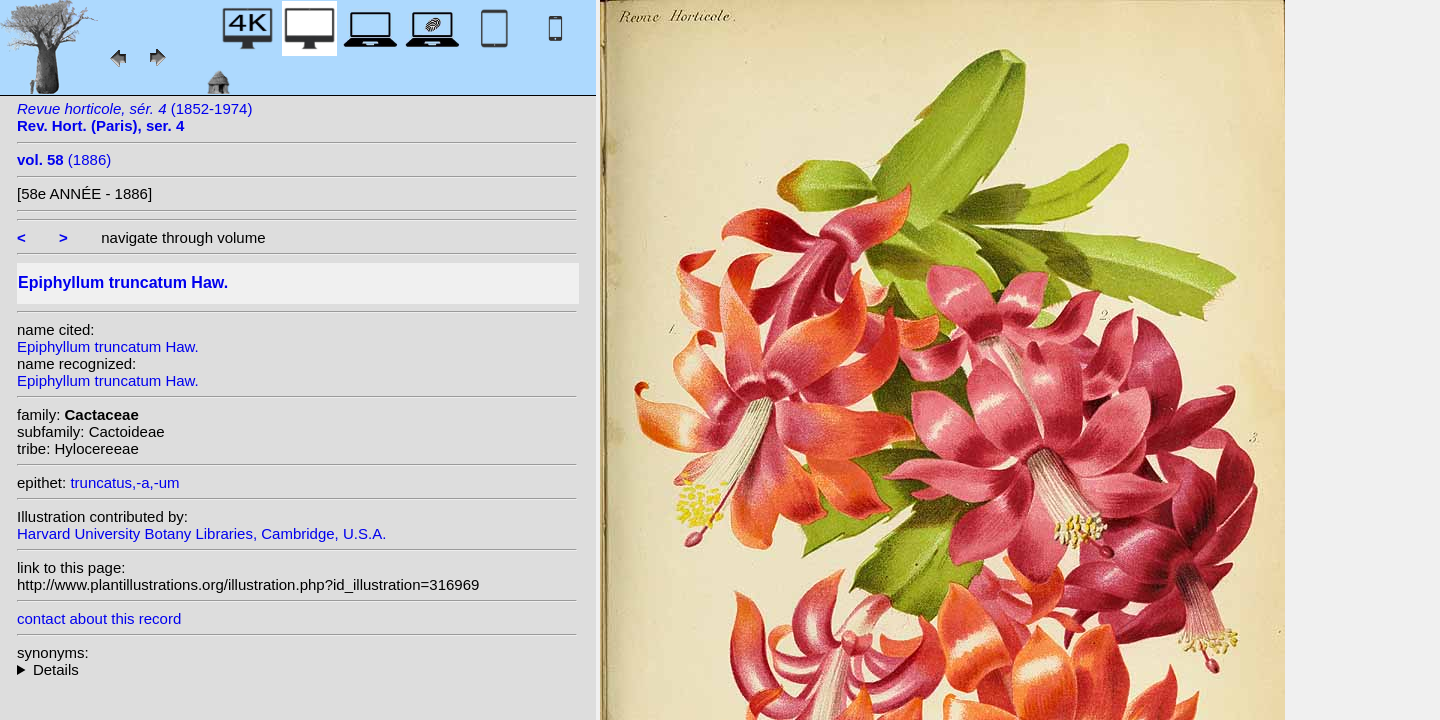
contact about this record (99, 618)
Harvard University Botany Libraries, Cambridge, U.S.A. (201, 533)
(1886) (64, 159)
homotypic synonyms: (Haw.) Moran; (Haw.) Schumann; (297, 669)
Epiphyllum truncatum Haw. (108, 346)
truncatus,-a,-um (124, 482)
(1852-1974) (134, 117)
